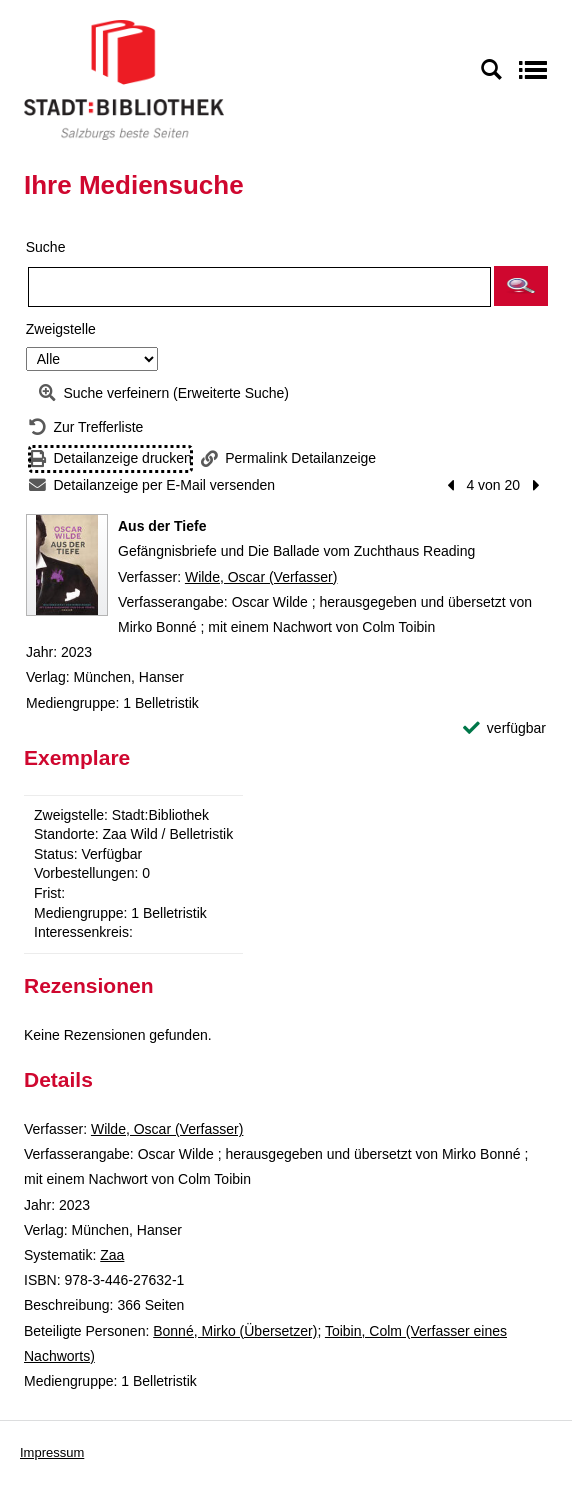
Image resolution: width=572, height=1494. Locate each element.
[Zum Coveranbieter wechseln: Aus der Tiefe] (67, 565)
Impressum (52, 1452)
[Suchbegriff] (259, 287)
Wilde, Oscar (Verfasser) (261, 577)
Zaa (112, 1255)
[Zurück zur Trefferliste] (86, 427)
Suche (46, 247)
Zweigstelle (61, 329)
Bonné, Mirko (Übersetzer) (235, 1331)
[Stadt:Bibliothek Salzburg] (124, 79)
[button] (521, 286)
